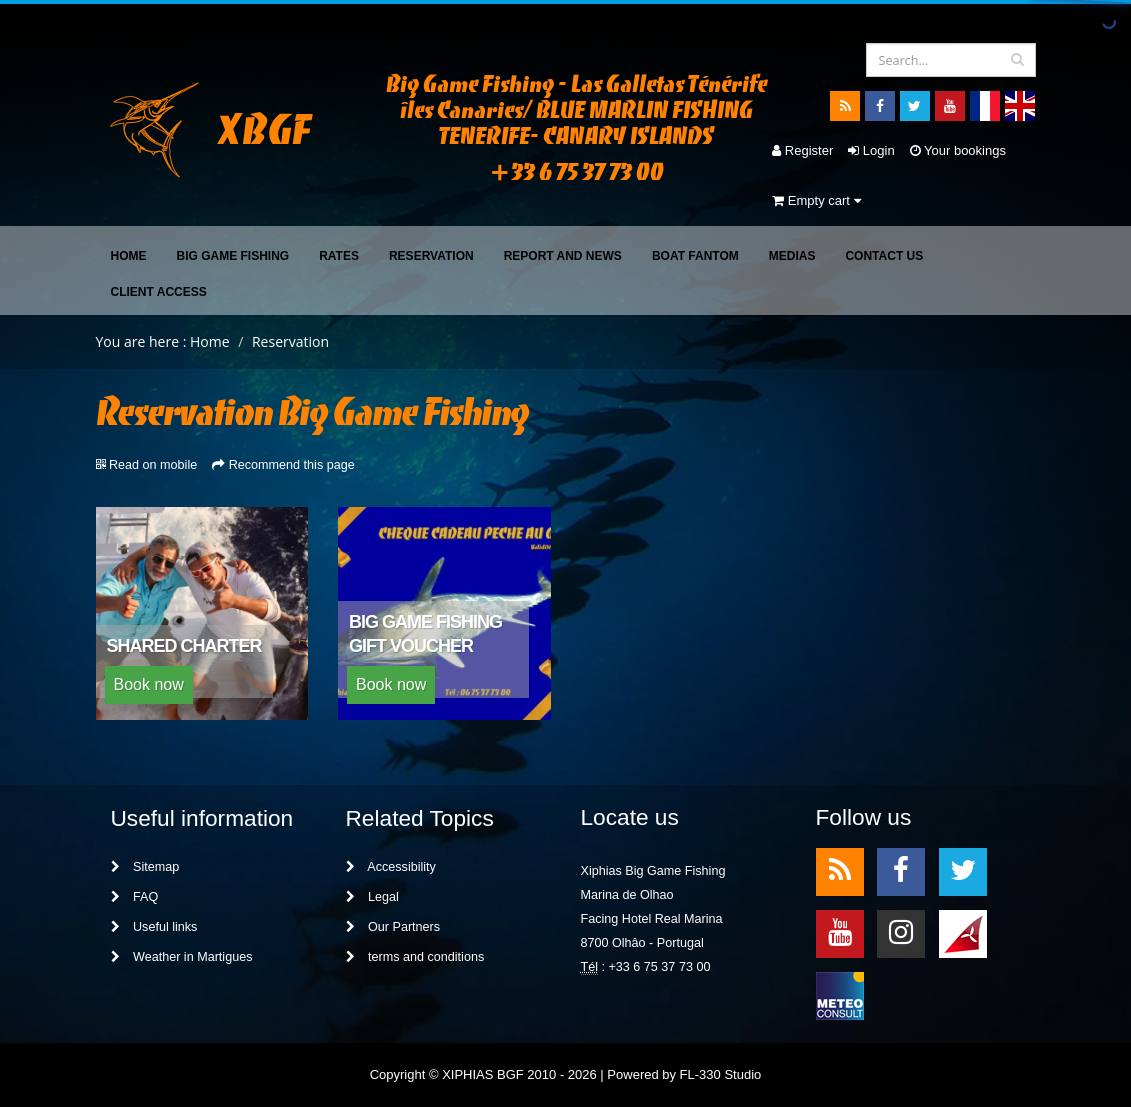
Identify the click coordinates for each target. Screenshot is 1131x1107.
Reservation (431, 256)
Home (129, 256)
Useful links (154, 927)
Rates (339, 256)
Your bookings (958, 150)
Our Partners (393, 927)
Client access (159, 292)
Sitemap (145, 867)
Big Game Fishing (233, 256)
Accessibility (391, 867)
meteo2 (840, 994)
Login (871, 150)
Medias (792, 256)
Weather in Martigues (182, 957)
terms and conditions (415, 957)
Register (802, 150)
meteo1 (963, 932)
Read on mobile (153, 465)
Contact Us (884, 256)
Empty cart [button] (816, 200)
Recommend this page (292, 465)
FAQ (135, 897)
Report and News (563, 256)
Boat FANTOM (695, 256)
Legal (372, 897)
